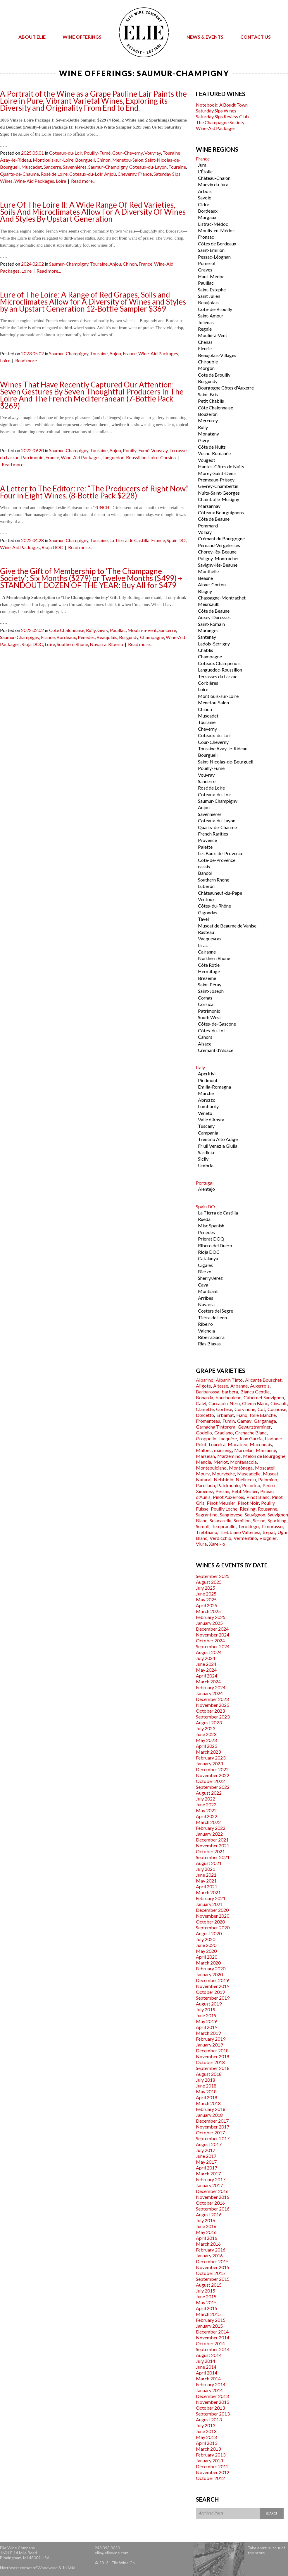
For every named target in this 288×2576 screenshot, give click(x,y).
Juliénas (206, 322)
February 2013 (210, 2454)
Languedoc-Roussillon (124, 457)
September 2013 (213, 2413)
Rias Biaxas (209, 1343)
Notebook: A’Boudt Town (222, 104)
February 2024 (210, 1687)
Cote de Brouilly (214, 374)
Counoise (277, 1409)
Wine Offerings (82, 37)
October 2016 (210, 2203)
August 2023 (209, 1722)
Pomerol (206, 263)
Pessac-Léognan (214, 256)
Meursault (208, 604)
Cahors (205, 1037)
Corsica (168, 457)
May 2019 (206, 2021)
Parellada (205, 1485)
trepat (269, 1532)
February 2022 (210, 1828)
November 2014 (212, 2337)
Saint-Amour (210, 315)
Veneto (205, 1113)
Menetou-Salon (127, 160)
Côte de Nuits (212, 447)
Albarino (204, 1380)
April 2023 (206, 1746)
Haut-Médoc (211, 276)
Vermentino (245, 1538)
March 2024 (208, 1681)
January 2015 (209, 2326)
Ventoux (206, 899)
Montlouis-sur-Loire (53, 160)
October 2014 (210, 2343)
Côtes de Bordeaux (217, 243)
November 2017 (212, 2126)
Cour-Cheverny (127, 153)
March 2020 (208, 1962)
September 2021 (213, 1857)
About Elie (32, 37)
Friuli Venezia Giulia (217, 1146)
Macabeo (237, 1444)
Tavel (203, 919)
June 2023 (206, 1734)
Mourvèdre (223, 1473)
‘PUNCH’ (101, 507)
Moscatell (265, 1467)
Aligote (203, 1385)
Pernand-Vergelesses (219, 545)
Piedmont (208, 1080)
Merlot (220, 1462)
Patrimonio (32, 457)
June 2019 (206, 2015)
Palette (205, 847)
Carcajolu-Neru (224, 1403)
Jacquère (228, 1438)
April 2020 (206, 1957)
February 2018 (210, 2109)
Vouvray (152, 153)
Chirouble (208, 361)
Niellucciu (246, 1479)
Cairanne (207, 951)
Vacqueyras (209, 938)
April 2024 (206, 1675)
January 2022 (209, 1834)
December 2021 (212, 1839)
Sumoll (202, 1526)
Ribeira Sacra (211, 1337)
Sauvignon (255, 1514)
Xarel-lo (217, 1544)
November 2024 (212, 1634)
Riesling (248, 1508)
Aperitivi (206, 1073)
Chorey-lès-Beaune (217, 551)
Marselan (205, 1456)
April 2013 (206, 2443)
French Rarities (213, 833)
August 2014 (209, 2355)
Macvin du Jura (213, 184)
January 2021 (209, 1904)
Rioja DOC (52, 547)
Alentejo (206, 1189)
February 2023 (210, 1757)
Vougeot (206, 460)
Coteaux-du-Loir (65, 153)
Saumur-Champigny (107, 167)
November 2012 (212, 2472)
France (145, 174)
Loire (61, 181)
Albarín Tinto (229, 1380)
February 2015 (210, 2320)
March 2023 (208, 1752)
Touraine (177, 167)
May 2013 (206, 2437)
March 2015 (208, 2314)
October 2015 (210, 2273)
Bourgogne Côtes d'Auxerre (226, 387)
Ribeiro (115, 644)
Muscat (270, 1473)
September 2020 (213, 1927)
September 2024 (213, 1646)
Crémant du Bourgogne (221, 538)
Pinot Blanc (258, 1497)
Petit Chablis (211, 401)
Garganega (265, 1421)
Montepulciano (211, 1467)
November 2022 (212, 1775)
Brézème (207, 978)
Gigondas (207, 912)
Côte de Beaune (214, 519)
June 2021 (206, 1875)
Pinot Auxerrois (228, 1497)
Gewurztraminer (254, 1426)
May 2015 (206, 2302)
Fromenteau (208, 1421)
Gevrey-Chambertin (218, 486)
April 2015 (206, 2308)
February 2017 (210, 2179)
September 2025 (213, 1576)
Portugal (204, 1182)
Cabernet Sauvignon (264, 1397)
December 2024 (212, 1629)
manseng (223, 1450)
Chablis (205, 650)
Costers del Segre (215, 1310)
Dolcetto (205, 1415)
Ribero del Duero (215, 1245)
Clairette (205, 1409)
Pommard (208, 525)
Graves (205, 269)
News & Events (205, 37)
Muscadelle (249, 1473)
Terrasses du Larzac (217, 676)
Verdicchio (220, 1538)
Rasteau (206, 932)
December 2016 (212, 2191)
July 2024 (205, 1658)
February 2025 (210, 1617)
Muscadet (31, 167)
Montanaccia (243, 1462)
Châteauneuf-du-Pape (220, 893)
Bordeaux (66, 637)
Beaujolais (106, 637)
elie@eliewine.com (111, 2552)
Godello (204, 1432)
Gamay (244, 1421)
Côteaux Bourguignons (221, 512)
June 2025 (206, 1593)
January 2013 (209, 2460)
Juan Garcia (251, 1438)
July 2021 (205, 1869)
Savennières (75, 167)
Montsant (208, 1291)
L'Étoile (205, 171)
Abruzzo (206, 1100)
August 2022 (209, 1793)
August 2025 (209, 1582)
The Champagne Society (220, 122)
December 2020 (212, 1910)
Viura (201, 1544)
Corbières (208, 683)
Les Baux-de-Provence (220, 853)
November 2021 (212, 1845)
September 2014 (213, 2349)
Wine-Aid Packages (34, 181)
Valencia (206, 1330)
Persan (222, 1491)
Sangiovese (231, 1514)
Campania (208, 1132)
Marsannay (209, 506)
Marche (206, 1093)
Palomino (267, 1479)
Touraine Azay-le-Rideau (222, 748)
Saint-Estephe (212, 289)
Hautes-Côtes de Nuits (221, 466)
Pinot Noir (248, 1503)
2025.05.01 (32, 153)
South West (209, 1017)
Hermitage (209, 971)
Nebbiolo (223, 1479)
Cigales (205, 1265)
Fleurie (205, 348)
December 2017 (212, 2121)
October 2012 (210, 2478)
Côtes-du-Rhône (214, 905)
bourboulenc (228, 1397)
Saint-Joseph (211, 991)
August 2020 (209, 1933)
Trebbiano (206, 1532)
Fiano (241, 1415)
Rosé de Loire (54, 174)
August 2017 (209, 2144)
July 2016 (205, 2220)
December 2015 (212, 2261)
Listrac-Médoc (213, 224)
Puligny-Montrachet (218, 558)
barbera (230, 1391)
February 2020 (210, 1968)
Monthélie (208, 571)
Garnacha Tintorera (215, 1426)
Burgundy (128, 637)
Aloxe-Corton (212, 584)
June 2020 (206, 1945)
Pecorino (251, 1485)
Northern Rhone (214, 958)
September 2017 (213, 2138)
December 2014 (212, 2331)
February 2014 (210, 2384)
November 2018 (212, 2056)
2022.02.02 (32, 630)
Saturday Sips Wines (216, 110)
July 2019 (205, 2009)
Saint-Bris (208, 394)
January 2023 (209, 1763)
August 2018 (209, 2074)
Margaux (207, 217)
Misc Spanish (211, 1225)
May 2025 (206, 1599)
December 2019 (212, 1980)
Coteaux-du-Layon (148, 167)
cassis (204, 866)
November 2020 (212, 1916)
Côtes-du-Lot (211, 1030)
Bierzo (204, 1271)
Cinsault (278, 1403)
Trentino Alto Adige (218, 1139)
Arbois (205, 191)
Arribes (205, 1298)
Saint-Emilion (211, 250)
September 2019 (213, 1998)
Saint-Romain (211, 624)
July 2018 (205, 2080)
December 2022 (212, 1769)
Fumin (229, 1421)
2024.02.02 (32, 264)
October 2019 (210, 1992)
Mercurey (208, 420)
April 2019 (206, 2027)
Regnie (205, 329)
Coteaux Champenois (219, 663)
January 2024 (209, 1693)
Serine (259, 1520)
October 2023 (210, 1711)
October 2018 (210, 2062)
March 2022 (208, 1822)
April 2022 (206, 1816)
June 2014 (206, 2367)
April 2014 (206, 2372)
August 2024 (209, 1652)
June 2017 (206, 2156)
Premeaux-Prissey (216, 479)
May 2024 (206, 1670)
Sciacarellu (220, 1520)
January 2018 (209, 2115)
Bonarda (204, 1397)
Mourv (203, 1473)
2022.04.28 (32, 540)
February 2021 (210, 1898)
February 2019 (210, 2039)
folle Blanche (263, 1415)
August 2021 (209, 1863)
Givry (102, 630)
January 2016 (209, 2255)
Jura (202, 165)
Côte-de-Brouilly (215, 309)
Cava (203, 1284)
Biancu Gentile (255, 1391)
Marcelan (243, 1450)
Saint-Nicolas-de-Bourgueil (225, 761)
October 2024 (210, 1640)
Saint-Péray (209, 984)
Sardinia (206, 1152)
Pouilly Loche (224, 1508)
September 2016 (213, 2208)
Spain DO (176, 540)
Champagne (152, 637)
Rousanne (267, 1508)
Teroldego (248, 1526)
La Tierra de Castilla (129, 540)
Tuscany (206, 1126)
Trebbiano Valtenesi (240, 1532)
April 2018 (206, 2097)
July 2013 (205, 2425)
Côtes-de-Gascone (217, 1023)
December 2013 (212, 2396)
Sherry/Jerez (210, 1278)
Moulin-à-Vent (142, 630)
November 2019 (212, 1986)
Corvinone (244, 1409)
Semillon (242, 1520)
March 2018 (208, 2103)
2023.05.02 (32, 353)
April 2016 (206, 2238)
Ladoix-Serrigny (214, 643)
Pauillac (118, 630)
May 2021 (206, 1880)
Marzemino (229, 1456)
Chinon (103, 160)
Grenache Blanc (251, 1432)
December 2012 (212, 2466)
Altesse (220, 1385)
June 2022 (206, 1804)
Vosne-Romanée (214, 453)
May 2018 (206, 2091)
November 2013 (212, 2402)
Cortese (224, 1409)
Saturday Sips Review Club (222, 116)
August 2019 (209, 2003)
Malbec (204, 1450)
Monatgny (208, 433)
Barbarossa (207, 1391)
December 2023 (212, 1699)
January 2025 (209, 1623)
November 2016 (212, 2197)
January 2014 (209, 2390)
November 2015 (212, 2267)
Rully (91, 630)
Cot (261, 1409)
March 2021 (208, 1892)
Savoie (204, 197)
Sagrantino (207, 1514)
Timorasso (272, 1526)
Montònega (241, 1467)
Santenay (207, 637)
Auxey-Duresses (214, 617)
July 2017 (205, 2150)
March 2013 (208, 2449)
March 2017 (208, 2173)
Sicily (203, 1158)
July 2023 (205, 1728)
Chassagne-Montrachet (222, 597)
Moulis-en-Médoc (216, 230)
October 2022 (210, 1781)
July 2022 (205, 1798)
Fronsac (206, 237)
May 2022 (206, 1810)
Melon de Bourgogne (264, 1456)
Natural (203, 1479)
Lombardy (208, 1106)
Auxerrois (260, 1385)
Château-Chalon (214, 178)
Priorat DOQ (211, 1238)
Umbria (205, 1165)
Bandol (205, 873)
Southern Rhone (72, 644)
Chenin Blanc (255, 1403)
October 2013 (210, 2408)
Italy (200, 1067)
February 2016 (210, 2249)
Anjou (110, 174)
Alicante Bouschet (263, 1380)
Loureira (217, 1444)
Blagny (205, 591)
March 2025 (208, 1611)
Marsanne (266, 1450)
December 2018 (212, 2050)
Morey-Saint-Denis (217, 473)
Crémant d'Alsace (215, 1050)
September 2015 (213, 2279)
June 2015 (206, 2296)
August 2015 (209, 2285)
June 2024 (206, 1664)
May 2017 (206, 2162)
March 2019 (208, 2033)
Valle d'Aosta (211, 1119)
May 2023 (206, 1740)
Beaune (205, 578)
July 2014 (205, 2361)
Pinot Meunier (221, 1503)
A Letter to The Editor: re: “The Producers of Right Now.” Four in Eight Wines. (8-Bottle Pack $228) (94, 492)
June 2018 (206, 2085)
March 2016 (208, 2244)
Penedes (86, 637)
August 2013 (209, 2419)
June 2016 (206, 2226)
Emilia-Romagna (214, 1086)
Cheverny (127, 174)
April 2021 (206, 1886)
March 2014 (208, 2378)
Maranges (208, 630)
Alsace (204, 1043)
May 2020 (206, 1951)
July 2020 (205, 1939)
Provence (207, 840)
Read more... (83, 181)
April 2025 (206, 1605)
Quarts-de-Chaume (19, 174)
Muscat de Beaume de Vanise (227, 925)
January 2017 (209, 2185)
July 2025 (205, 1588)
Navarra (98, 644)
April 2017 (206, 2167)
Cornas (205, 997)
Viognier (268, 1538)
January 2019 (209, 2044)
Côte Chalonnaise (66, 630)
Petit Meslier (245, 1491)
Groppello (206, 1438)
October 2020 (210, 1921)
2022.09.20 (32, 450)
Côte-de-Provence (216, 860)
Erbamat (225, 1415)
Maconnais (261, 1444)
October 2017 (210, 2132)
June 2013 (206, 2431)
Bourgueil (85, 160)
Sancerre (52, 167)
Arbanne (239, 1385)
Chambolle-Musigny (218, 499)
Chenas (205, 342)
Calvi (201, 1403)
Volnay (205, 532)
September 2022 (213, 1787)
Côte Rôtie (209, 965)
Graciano (223, 1432)
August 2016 (209, 2214)
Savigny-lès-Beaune (217, 565)
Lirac (203, 945)
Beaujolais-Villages (217, 355)
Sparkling (277, 1520)
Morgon (206, 368)
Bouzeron (208, 414)
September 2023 (213, 1716)
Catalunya (208, 1258)
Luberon (206, 886)
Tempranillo (224, 1526)
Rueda (204, 1219)
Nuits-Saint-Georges (219, 493)
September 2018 (213, 2068)
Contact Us (255, 37)
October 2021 (210, 1851)
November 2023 (212, 1705)
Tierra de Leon (212, 1317)
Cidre (203, 204)
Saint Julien (209, 296)
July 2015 (205, 2290)
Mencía (203, 1462)
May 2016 (206, 2232)
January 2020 (209, 1974)
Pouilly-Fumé (97, 153)
